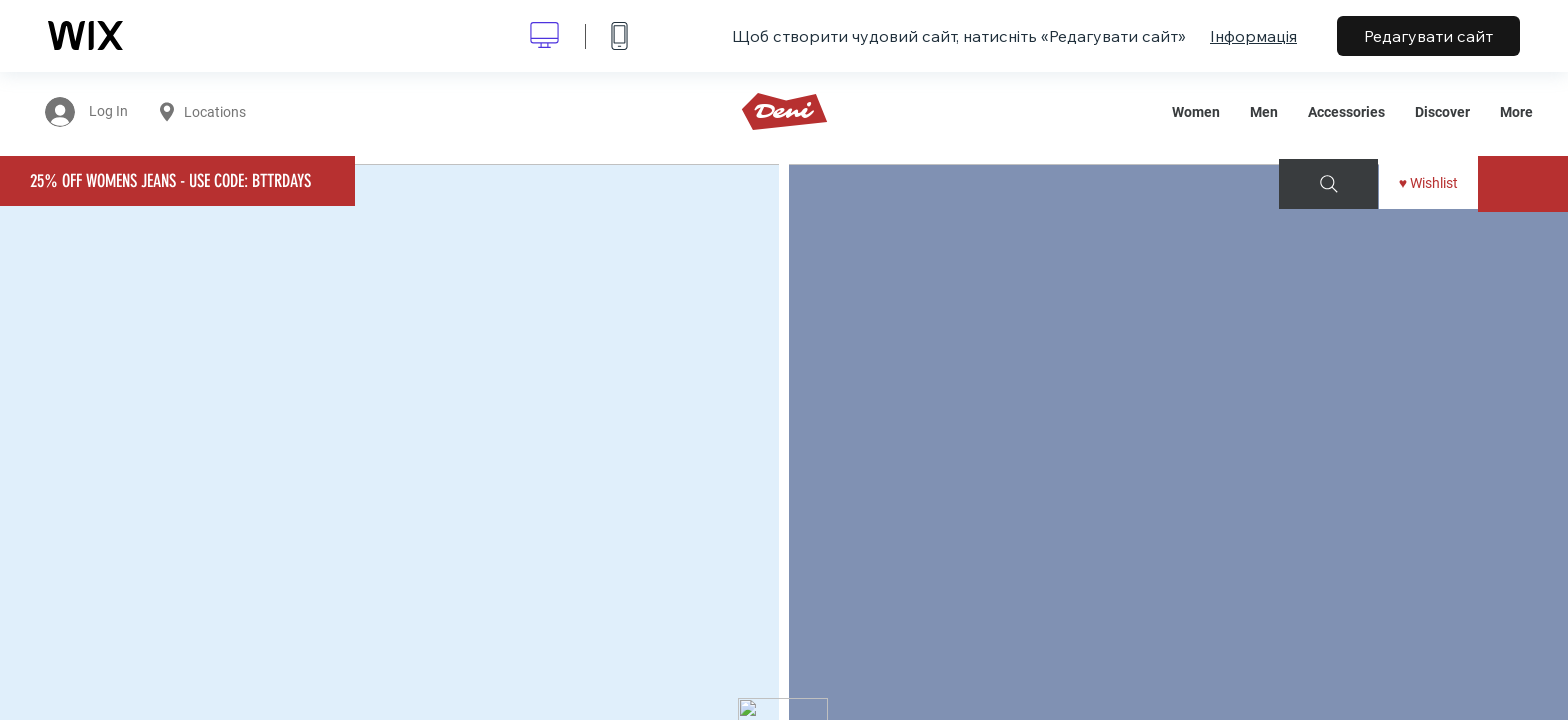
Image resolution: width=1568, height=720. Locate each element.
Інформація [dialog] (1253, 36)
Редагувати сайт (1428, 36)
